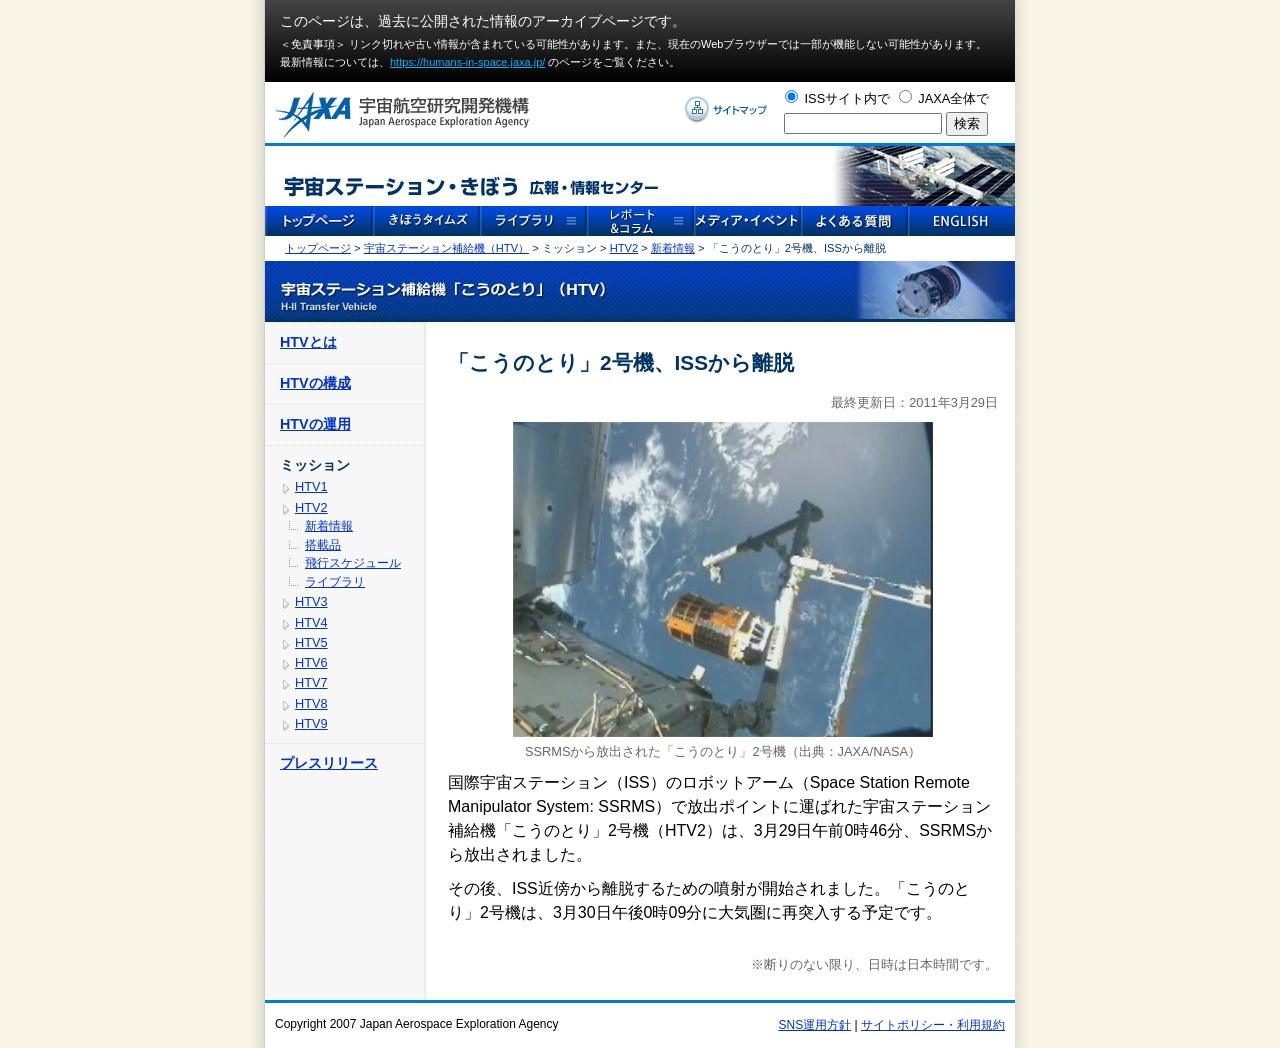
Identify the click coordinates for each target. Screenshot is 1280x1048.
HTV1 (311, 486)
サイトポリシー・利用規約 (933, 1025)
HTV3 (311, 601)
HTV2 (624, 248)
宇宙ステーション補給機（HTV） (446, 248)
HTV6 (311, 662)
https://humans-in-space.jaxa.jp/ (467, 62)
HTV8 (311, 703)
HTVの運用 (315, 424)
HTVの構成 (315, 383)
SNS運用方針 (815, 1025)
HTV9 (311, 723)
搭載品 (323, 545)
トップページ (318, 248)
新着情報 (673, 248)
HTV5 (311, 642)
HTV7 (311, 682)
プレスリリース (329, 763)
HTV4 (311, 622)
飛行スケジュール (353, 563)
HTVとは (308, 342)
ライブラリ (335, 582)
